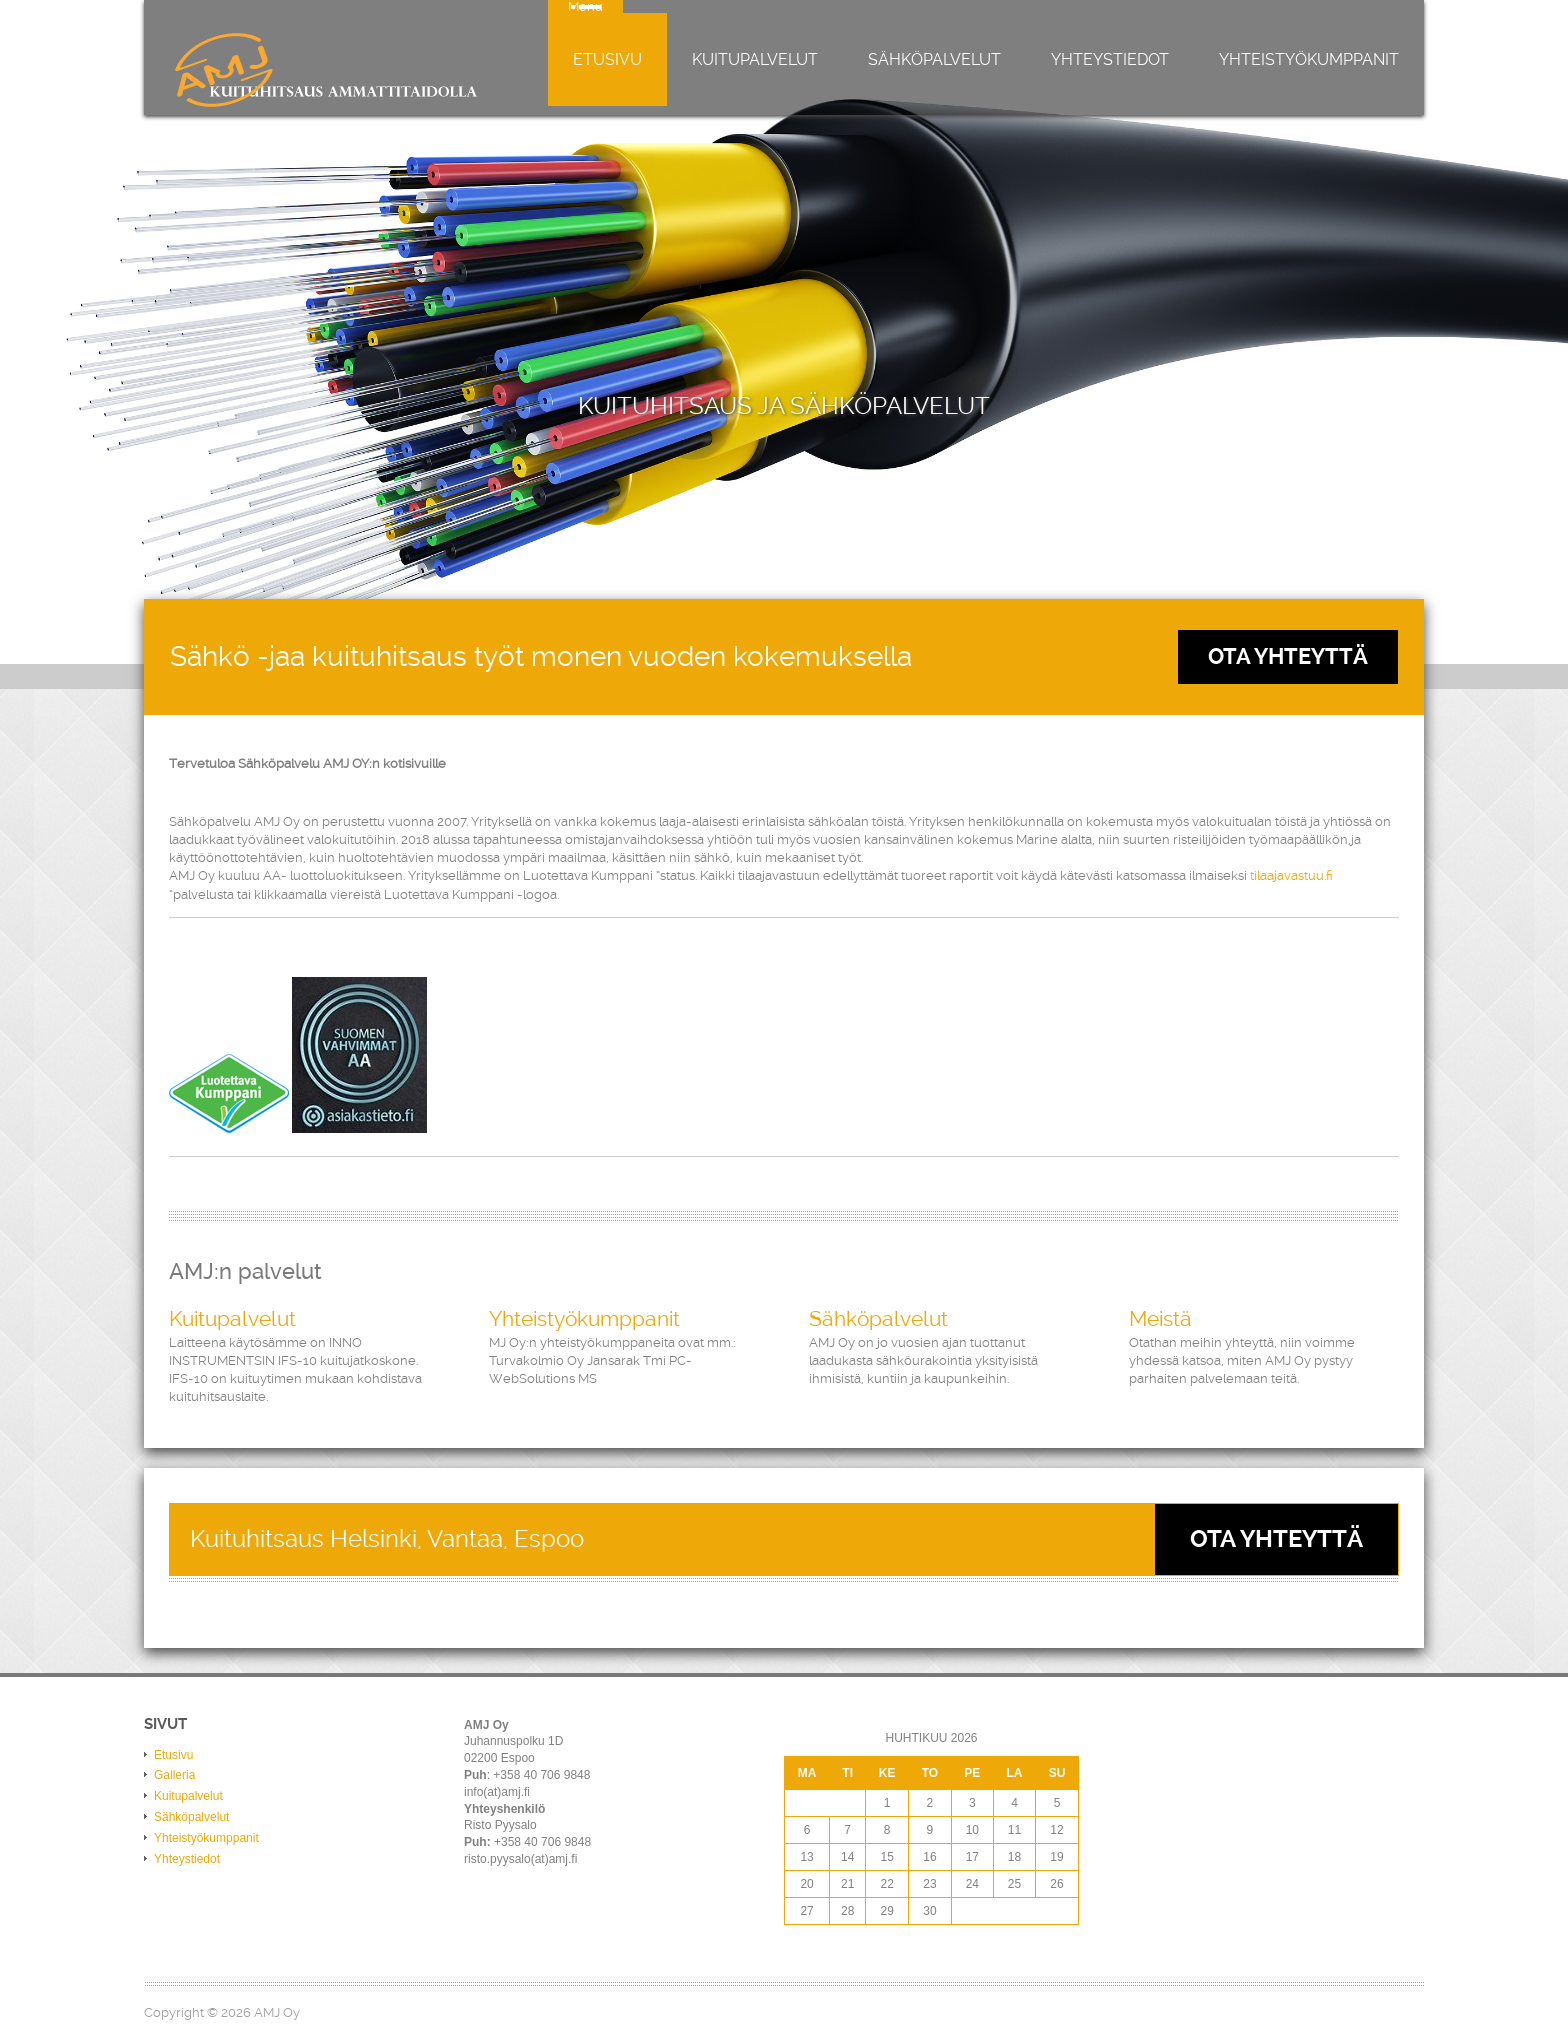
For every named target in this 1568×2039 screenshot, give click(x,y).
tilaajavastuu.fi (1291, 875)
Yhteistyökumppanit (1309, 59)
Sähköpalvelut (934, 59)
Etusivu (607, 59)
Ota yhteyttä (1276, 1539)
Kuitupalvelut (755, 59)
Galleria (174, 1775)
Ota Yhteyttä (1288, 656)
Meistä (1160, 1318)
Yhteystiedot (1110, 59)
